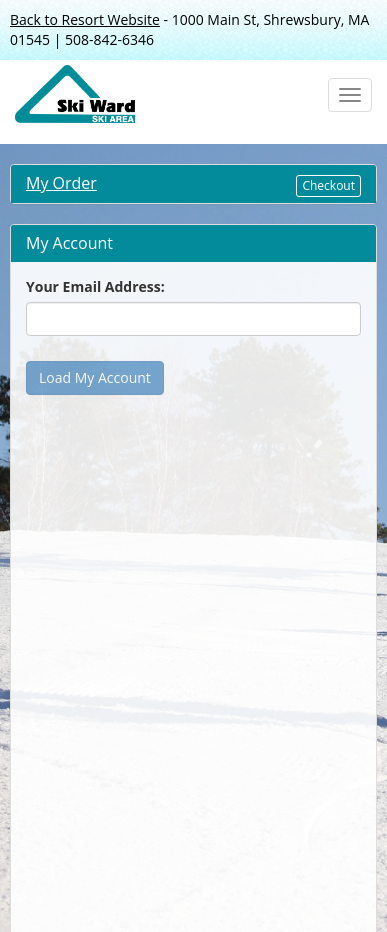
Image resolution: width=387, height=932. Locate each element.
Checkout (328, 185)
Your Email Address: (95, 286)
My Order (61, 183)
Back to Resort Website (85, 19)
